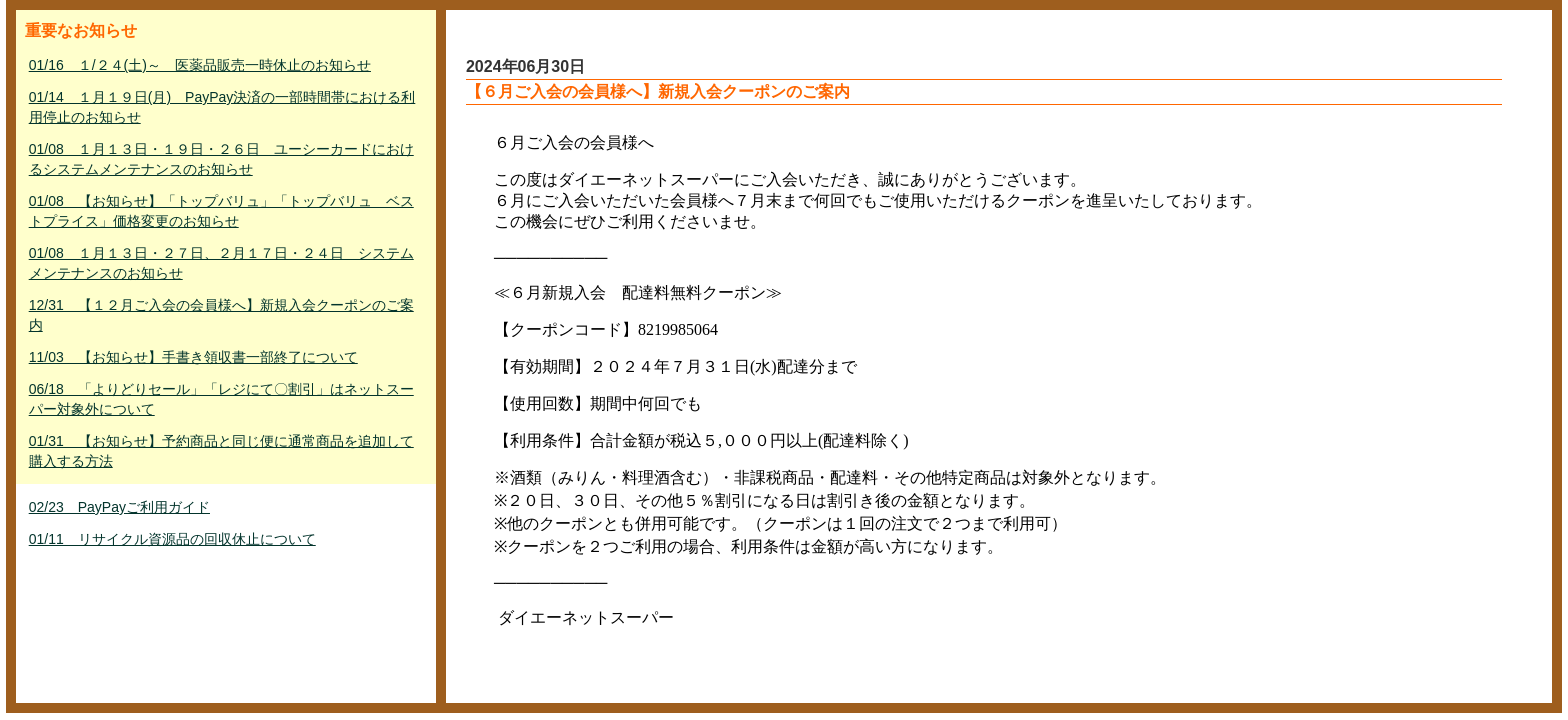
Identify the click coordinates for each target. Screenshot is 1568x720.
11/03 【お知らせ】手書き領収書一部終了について (193, 357)
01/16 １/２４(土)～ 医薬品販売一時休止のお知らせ (200, 65)
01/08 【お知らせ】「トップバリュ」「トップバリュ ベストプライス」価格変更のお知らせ (221, 211)
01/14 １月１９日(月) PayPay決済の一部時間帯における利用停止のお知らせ (222, 107)
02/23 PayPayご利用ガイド (119, 507)
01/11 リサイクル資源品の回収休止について (172, 539)
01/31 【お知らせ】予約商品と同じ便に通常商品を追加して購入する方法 (221, 451)
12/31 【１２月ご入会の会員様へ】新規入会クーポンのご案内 (221, 315)
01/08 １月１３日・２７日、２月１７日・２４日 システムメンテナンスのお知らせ (221, 263)
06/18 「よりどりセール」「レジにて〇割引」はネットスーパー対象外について (221, 399)
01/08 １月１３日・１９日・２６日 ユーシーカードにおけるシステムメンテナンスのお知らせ (221, 159)
